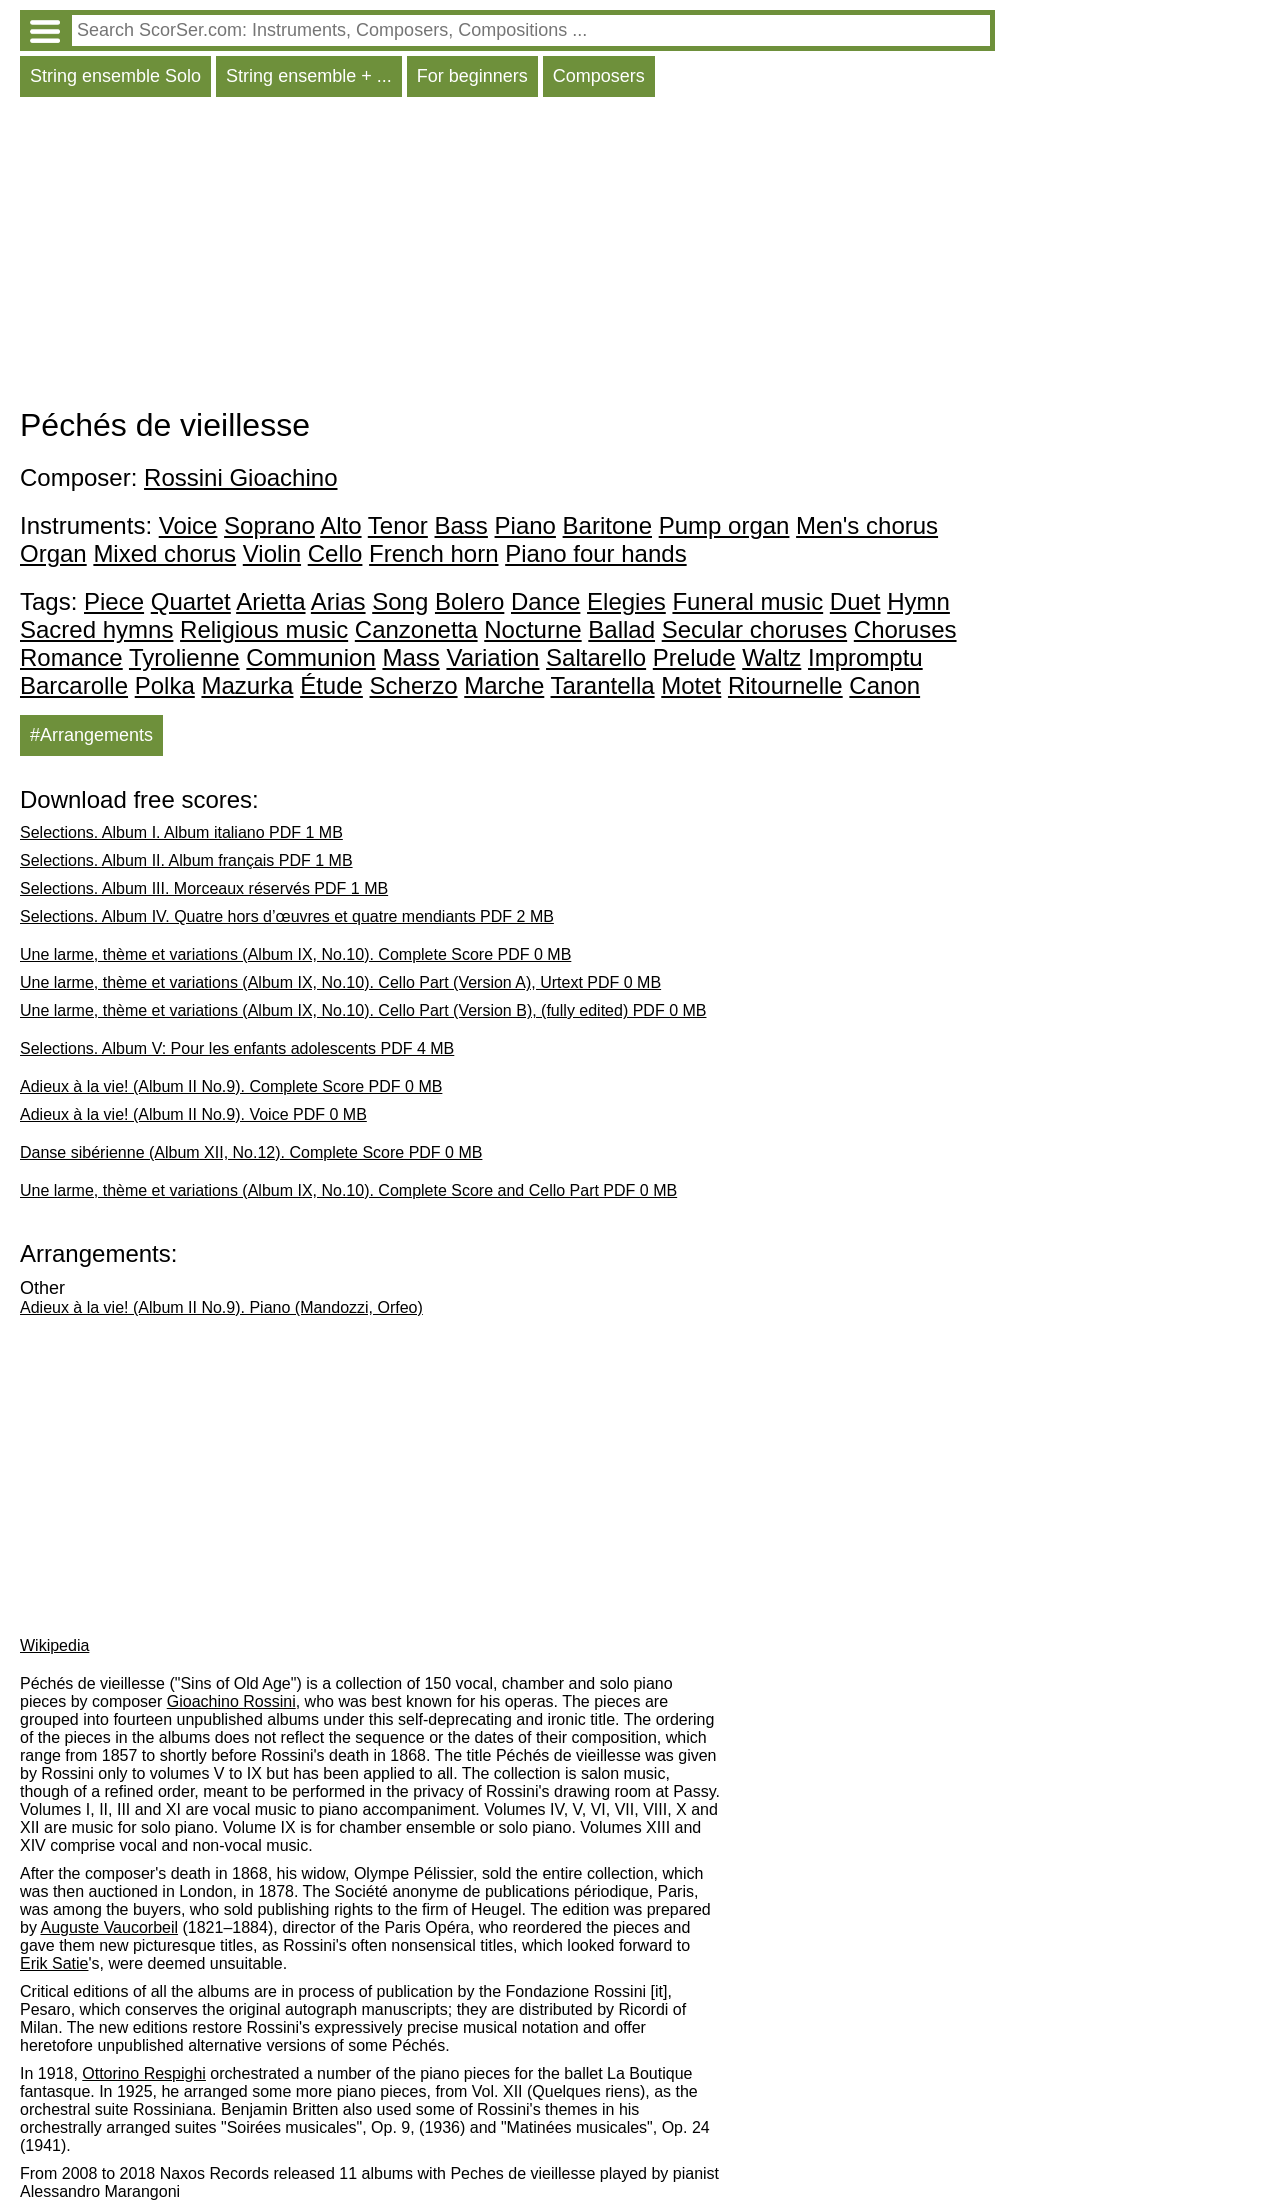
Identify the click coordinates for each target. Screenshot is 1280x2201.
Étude (331, 685)
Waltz (771, 657)
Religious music (264, 629)
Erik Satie (54, 1963)
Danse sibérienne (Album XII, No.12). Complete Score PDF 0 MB (251, 1152)
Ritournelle (785, 685)
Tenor (398, 525)
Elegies (626, 601)
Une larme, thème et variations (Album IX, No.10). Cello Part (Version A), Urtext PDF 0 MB (340, 982)
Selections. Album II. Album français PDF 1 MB (186, 860)
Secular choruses (754, 629)
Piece (114, 601)
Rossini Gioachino (240, 477)
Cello (335, 553)
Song (400, 601)
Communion (310, 657)
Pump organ (724, 525)
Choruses (905, 629)
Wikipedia (54, 1645)
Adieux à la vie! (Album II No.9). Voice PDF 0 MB (193, 1114)
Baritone (607, 525)
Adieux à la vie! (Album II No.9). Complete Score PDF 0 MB (231, 1086)
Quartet (191, 601)
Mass (410, 657)
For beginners (472, 76)
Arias (338, 601)
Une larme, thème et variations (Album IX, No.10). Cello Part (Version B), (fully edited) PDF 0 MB (363, 1010)
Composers (599, 76)
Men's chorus (867, 525)
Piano (525, 525)
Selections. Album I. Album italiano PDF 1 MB (181, 832)
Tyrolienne (184, 657)
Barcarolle (74, 685)
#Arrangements (91, 735)
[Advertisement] (507, 257)
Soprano (269, 525)
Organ (53, 553)
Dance (545, 601)
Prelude (694, 657)
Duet (855, 601)
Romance (71, 657)
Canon (884, 685)
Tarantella (603, 685)
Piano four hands (595, 553)
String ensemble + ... (309, 76)
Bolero (469, 601)
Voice (188, 525)
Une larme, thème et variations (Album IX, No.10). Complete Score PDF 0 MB (295, 954)
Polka (165, 685)
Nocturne (532, 629)
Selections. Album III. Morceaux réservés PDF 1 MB (204, 888)
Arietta (270, 601)
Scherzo (414, 685)
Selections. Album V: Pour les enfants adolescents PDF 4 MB (237, 1048)
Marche (504, 685)
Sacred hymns (96, 629)
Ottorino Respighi (144, 2073)
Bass (461, 525)
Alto (340, 525)
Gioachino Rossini (231, 1701)
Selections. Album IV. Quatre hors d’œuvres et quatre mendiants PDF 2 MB (287, 916)
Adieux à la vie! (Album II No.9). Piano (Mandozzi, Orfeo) (221, 1307)
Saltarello (596, 657)
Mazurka (247, 685)
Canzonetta (416, 629)
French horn (433, 553)
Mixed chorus (164, 553)
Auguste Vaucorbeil (109, 1927)
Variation (492, 657)
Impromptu (865, 657)
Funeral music (747, 601)
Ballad (621, 629)
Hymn (918, 601)
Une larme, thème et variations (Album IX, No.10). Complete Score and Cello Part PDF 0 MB (348, 1190)
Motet (691, 685)
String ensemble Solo (115, 76)
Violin (272, 553)
